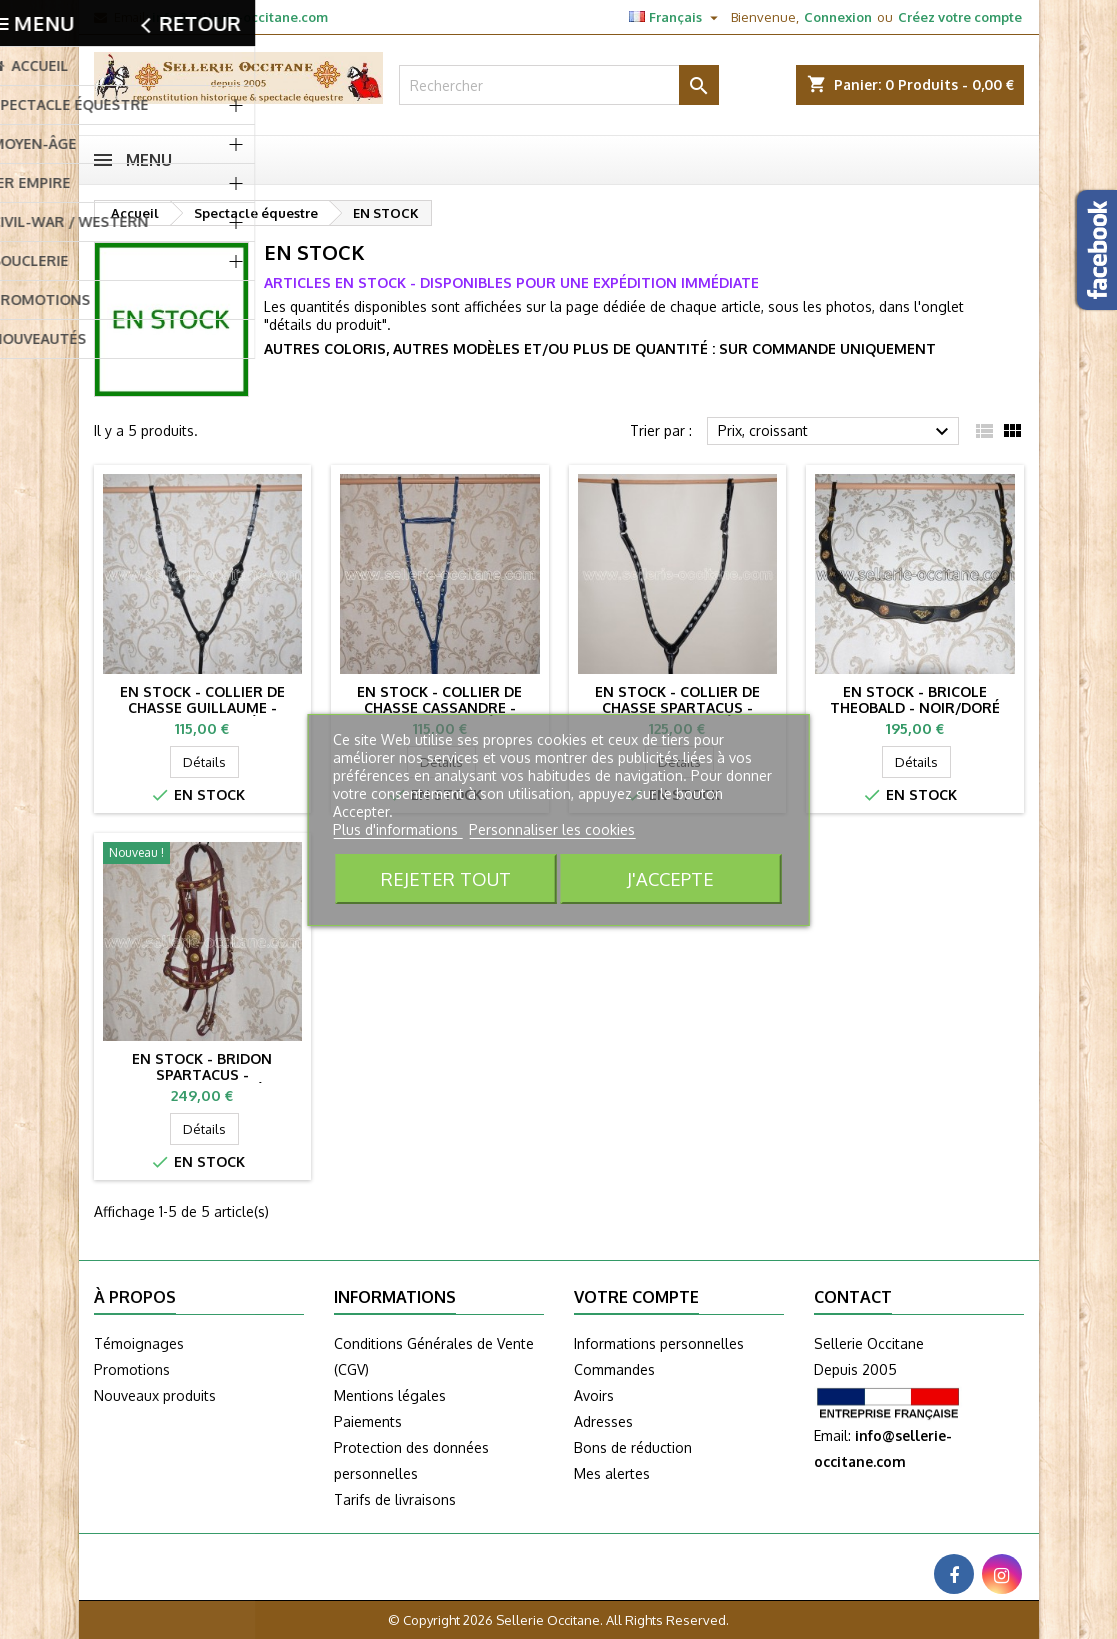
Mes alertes (612, 1473)
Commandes (614, 1369)
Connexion (838, 17)
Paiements (368, 1421)
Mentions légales (390, 1395)
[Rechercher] (559, 85)
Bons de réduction (633, 1447)
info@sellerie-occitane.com (240, 17)
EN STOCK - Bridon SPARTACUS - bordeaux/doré (202, 1074)
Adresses (603, 1421)
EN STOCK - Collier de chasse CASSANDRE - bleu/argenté (439, 707)
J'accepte (670, 878)
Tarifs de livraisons (395, 1499)
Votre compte (636, 1297)
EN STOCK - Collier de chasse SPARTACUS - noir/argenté (677, 707)
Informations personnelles (659, 1343)
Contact (853, 1297)
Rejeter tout (446, 878)
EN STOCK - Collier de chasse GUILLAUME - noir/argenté (202, 707)
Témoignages (139, 1343)
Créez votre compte (960, 17)
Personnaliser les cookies (552, 829)
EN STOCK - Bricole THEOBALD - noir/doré (915, 699)
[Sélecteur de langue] (676, 17)
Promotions (132, 1369)
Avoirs (594, 1395)
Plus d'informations (397, 829)
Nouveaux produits (155, 1395)
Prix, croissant (836, 432)
